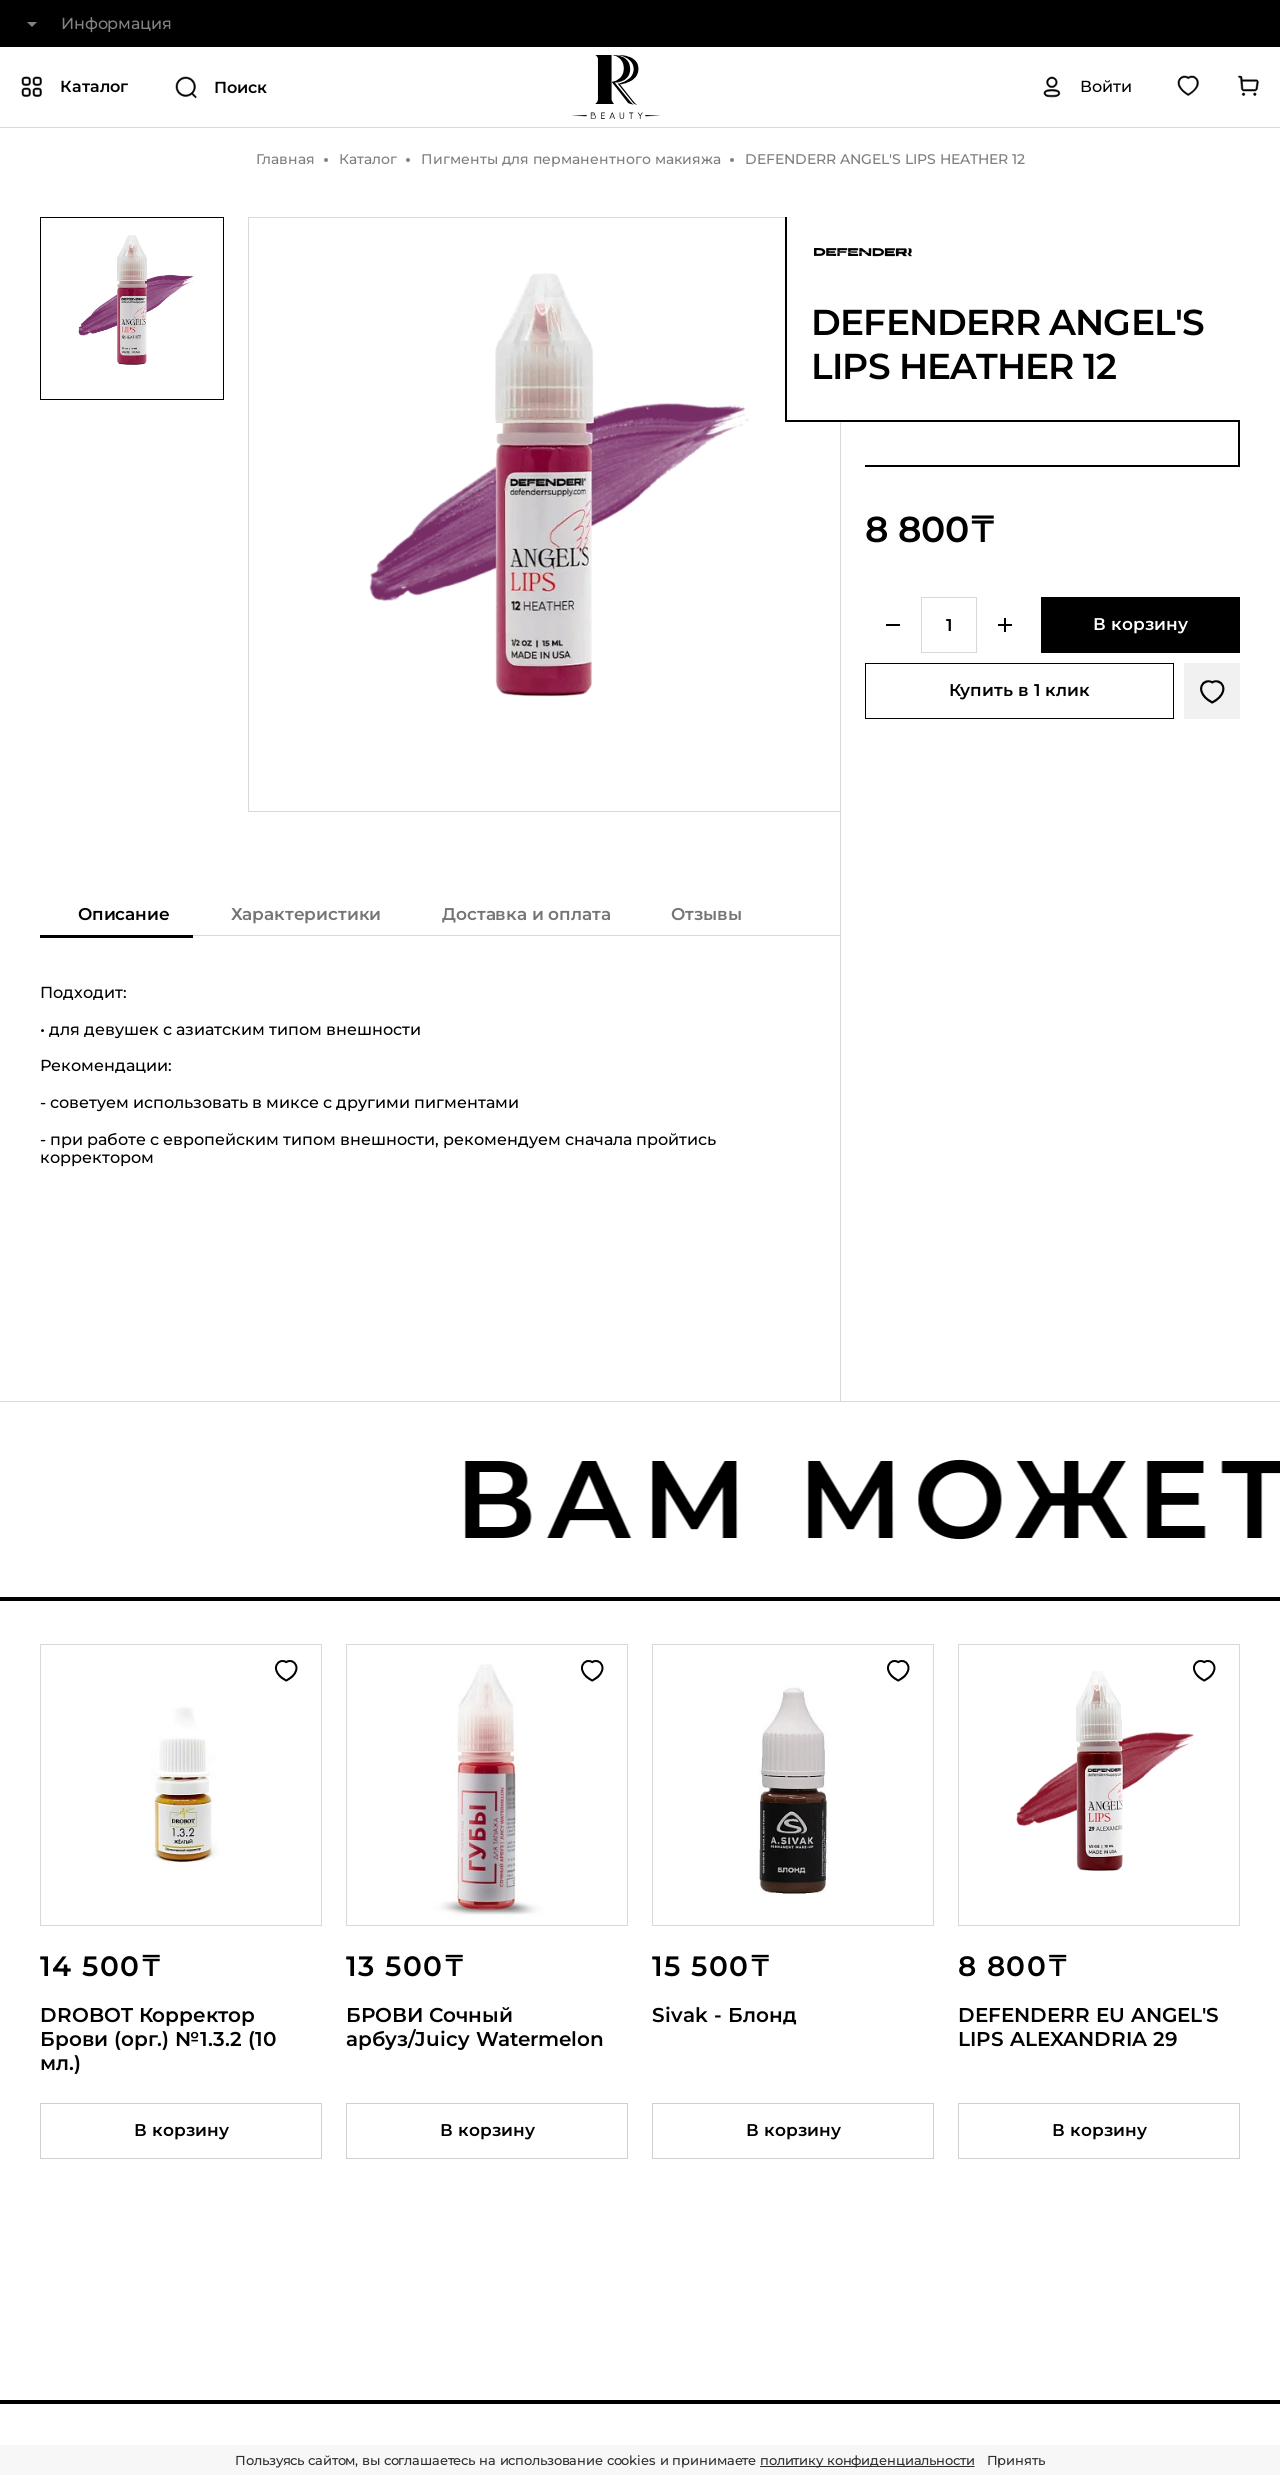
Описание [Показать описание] (124, 914)
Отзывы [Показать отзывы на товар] (706, 914)
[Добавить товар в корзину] (181, 2131)
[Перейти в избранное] (1188, 87)
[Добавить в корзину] (1140, 625)
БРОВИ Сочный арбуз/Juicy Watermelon (475, 2027)
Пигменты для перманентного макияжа (571, 159)
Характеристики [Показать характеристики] (306, 914)
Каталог (368, 159)
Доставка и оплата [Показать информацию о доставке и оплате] (526, 914)
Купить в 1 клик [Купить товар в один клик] (1019, 690)
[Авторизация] (1086, 87)
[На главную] (616, 87)
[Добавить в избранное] (1212, 691)
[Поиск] (313, 87)
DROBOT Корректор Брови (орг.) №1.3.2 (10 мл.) (158, 2039)
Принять (1016, 2460)
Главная (285, 159)
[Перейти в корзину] (1248, 87)
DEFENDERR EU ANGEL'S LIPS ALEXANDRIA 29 (1088, 2027)
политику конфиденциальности (867, 2460)
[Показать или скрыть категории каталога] (74, 87)
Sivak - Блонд (724, 2015)
